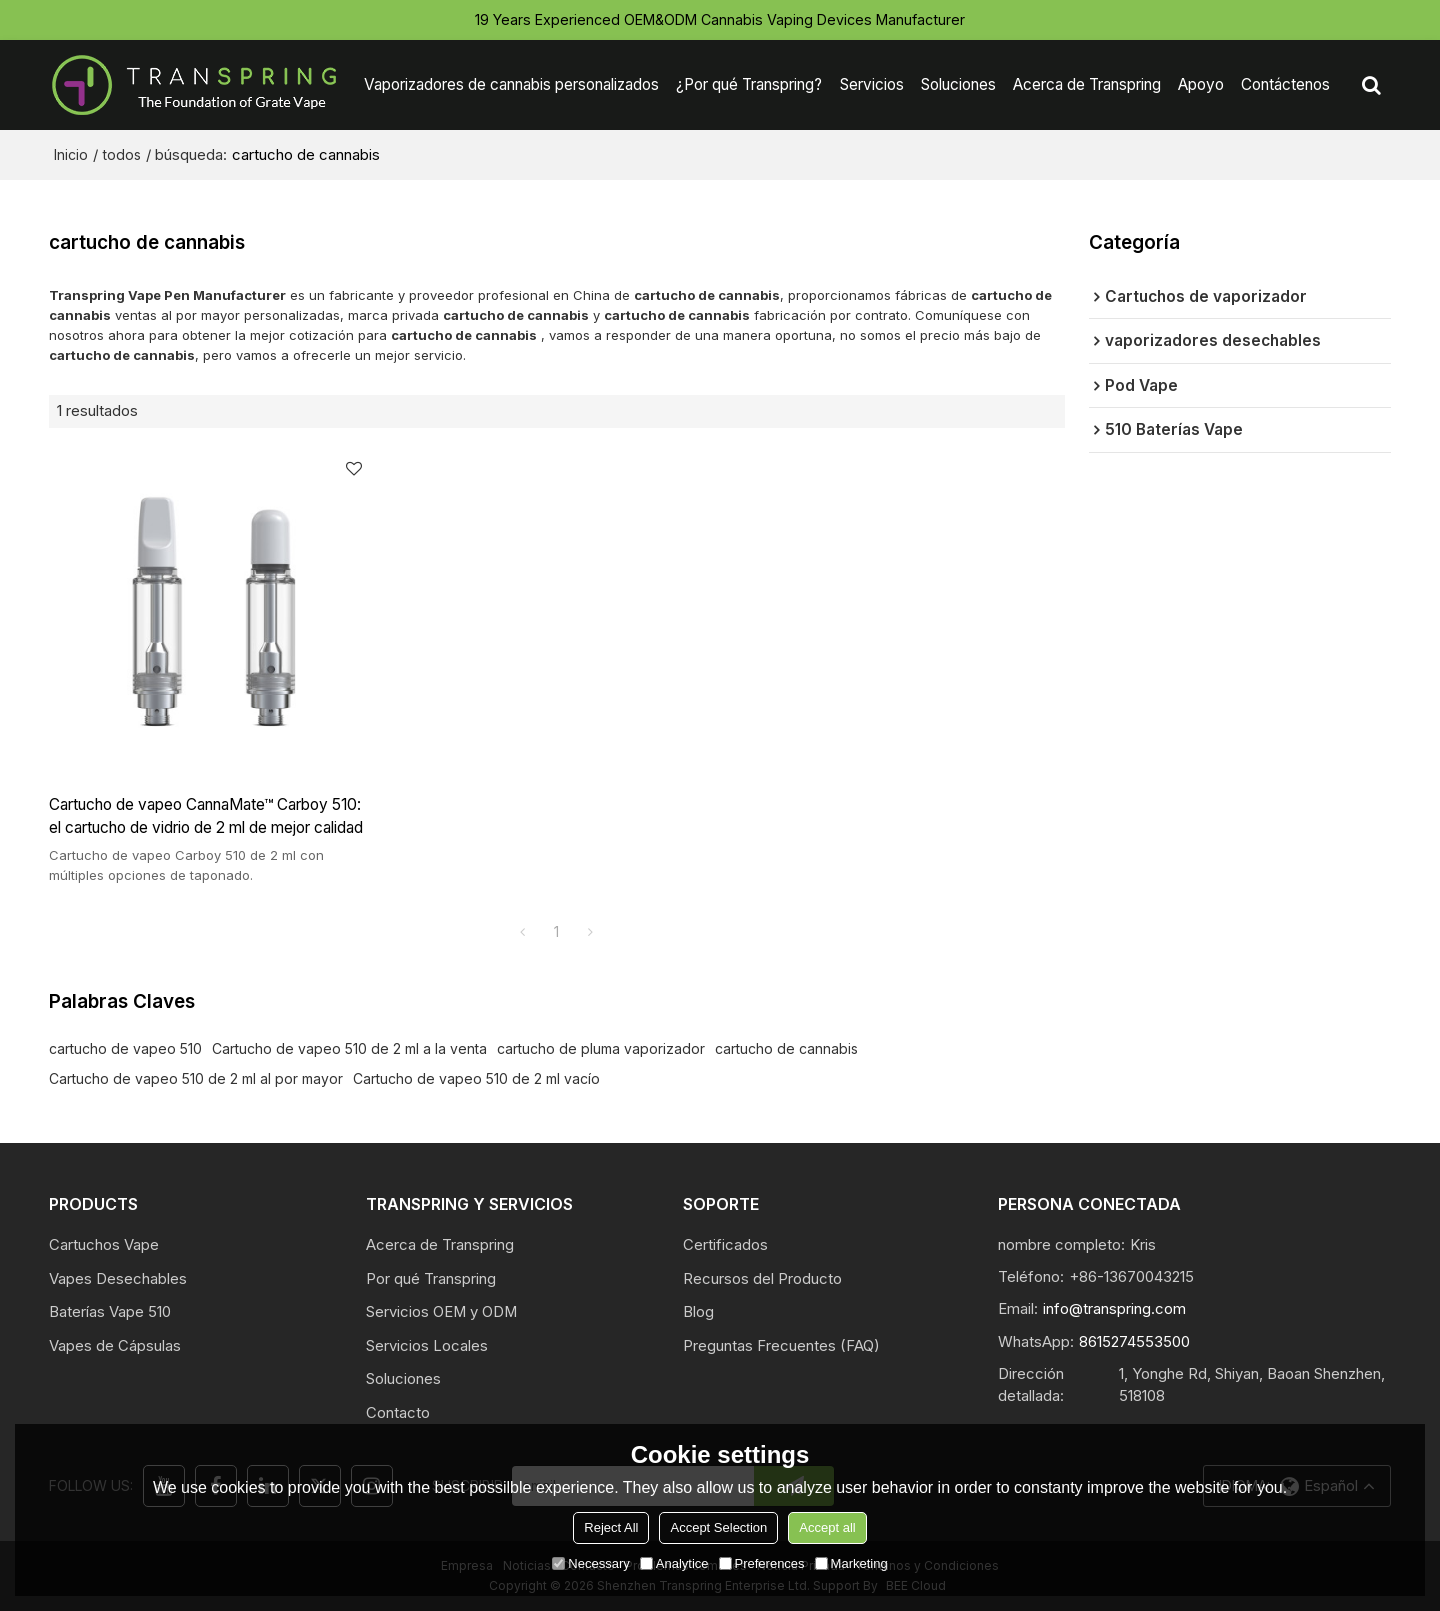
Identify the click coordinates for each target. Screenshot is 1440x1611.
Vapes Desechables (118, 1279)
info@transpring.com (1114, 1309)
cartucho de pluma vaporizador (601, 1048)
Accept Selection (718, 1527)
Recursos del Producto (762, 1279)
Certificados (725, 1245)
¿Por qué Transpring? (749, 84)
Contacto (398, 1413)
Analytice (674, 1563)
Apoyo (1201, 84)
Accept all (827, 1527)
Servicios (872, 84)
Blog (698, 1312)
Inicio (71, 154)
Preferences (762, 1563)
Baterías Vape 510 (110, 1312)
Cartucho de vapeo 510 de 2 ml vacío (476, 1078)
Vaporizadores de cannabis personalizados (511, 84)
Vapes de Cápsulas (115, 1346)
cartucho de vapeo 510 (125, 1048)
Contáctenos (1285, 84)
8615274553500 (1134, 1342)
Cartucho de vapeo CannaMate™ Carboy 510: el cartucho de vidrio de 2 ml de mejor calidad (206, 816)
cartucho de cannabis (786, 1048)
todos (122, 154)
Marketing (851, 1563)
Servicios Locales (427, 1346)
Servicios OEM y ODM (441, 1312)
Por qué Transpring (431, 1279)
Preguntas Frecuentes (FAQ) (781, 1346)
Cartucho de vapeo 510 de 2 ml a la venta (349, 1048)
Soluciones (958, 84)
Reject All (611, 1527)
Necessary (590, 1563)
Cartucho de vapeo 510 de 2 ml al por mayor (196, 1078)
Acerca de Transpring (1087, 84)
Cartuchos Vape (104, 1245)
